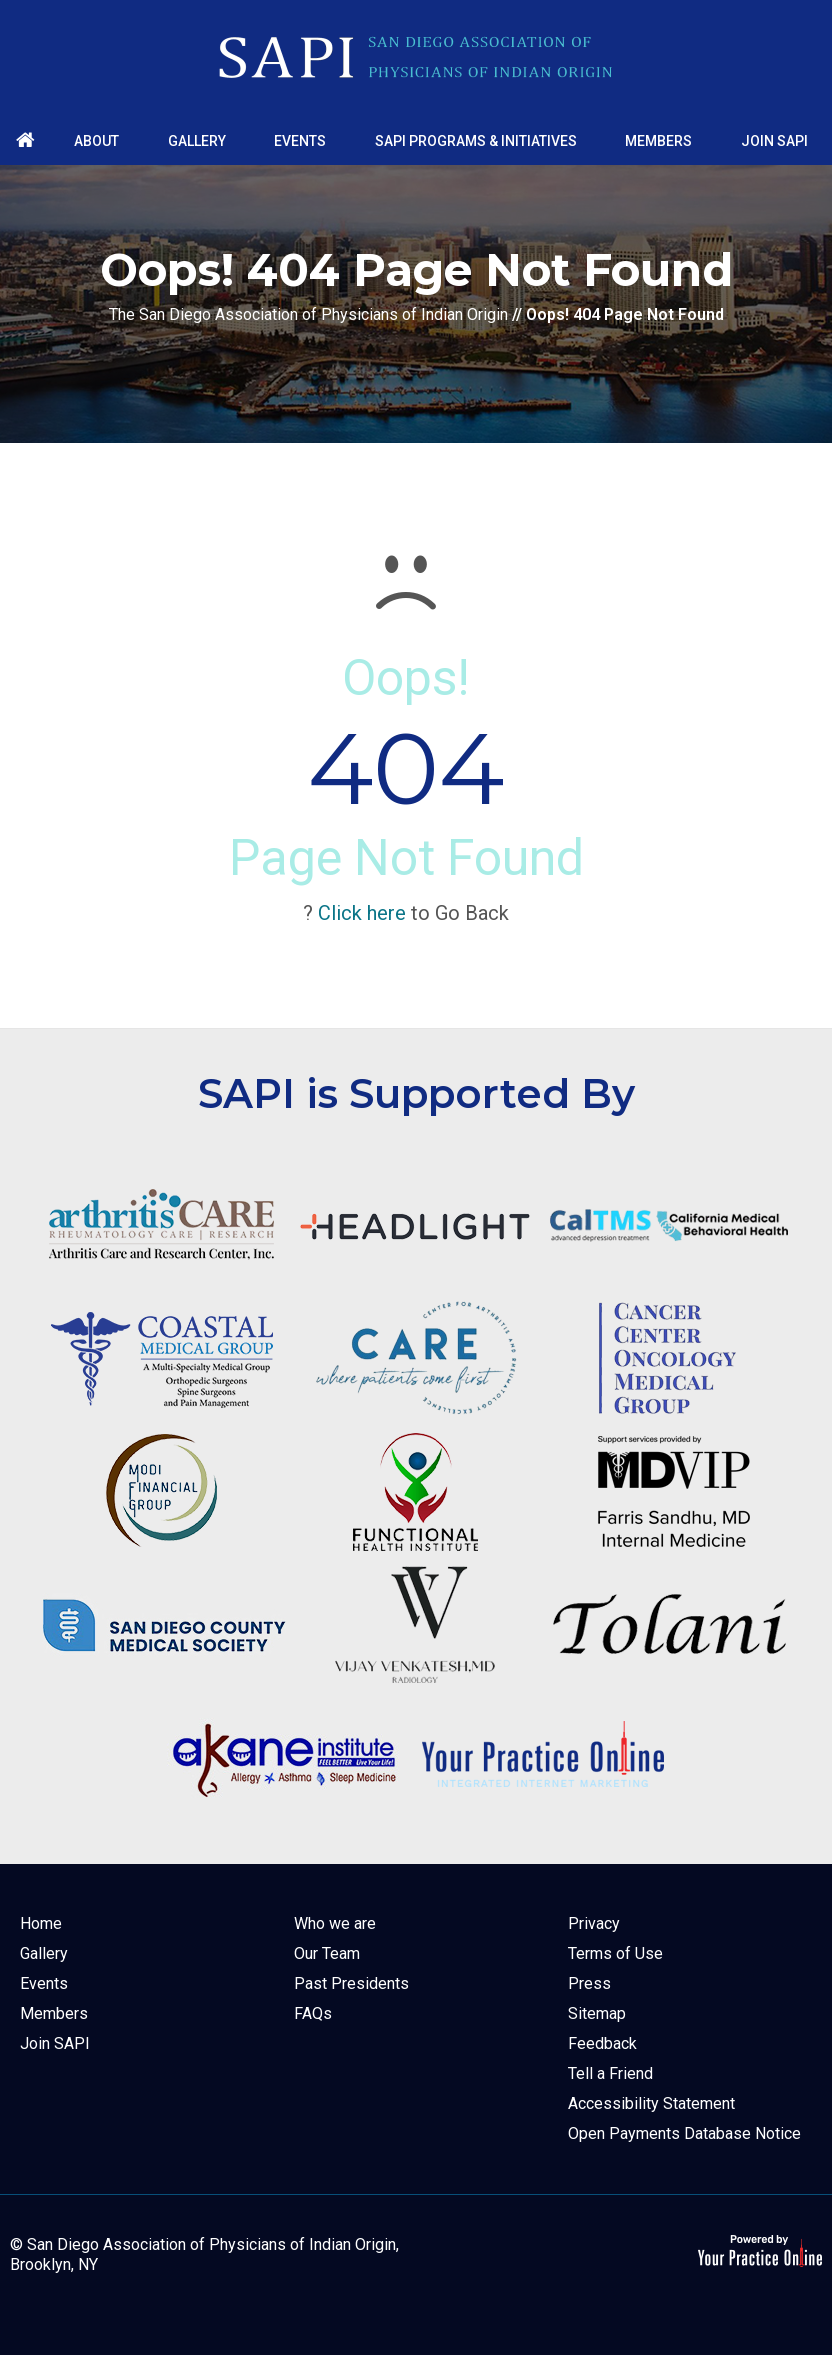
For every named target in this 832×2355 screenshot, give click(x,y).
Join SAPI (55, 2043)
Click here (362, 913)
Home (41, 1923)
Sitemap (597, 2013)
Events (44, 1983)
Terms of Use (615, 1953)
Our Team (327, 1953)
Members (54, 2013)
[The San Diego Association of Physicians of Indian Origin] (416, 57)
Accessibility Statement (651, 2103)
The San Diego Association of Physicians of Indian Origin (308, 314)
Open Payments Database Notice (684, 2133)
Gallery (44, 1953)
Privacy (594, 1923)
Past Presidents (351, 1983)
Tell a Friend (610, 2073)
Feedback (602, 2043)
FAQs (313, 2013)
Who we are (335, 1923)
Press (589, 1983)
